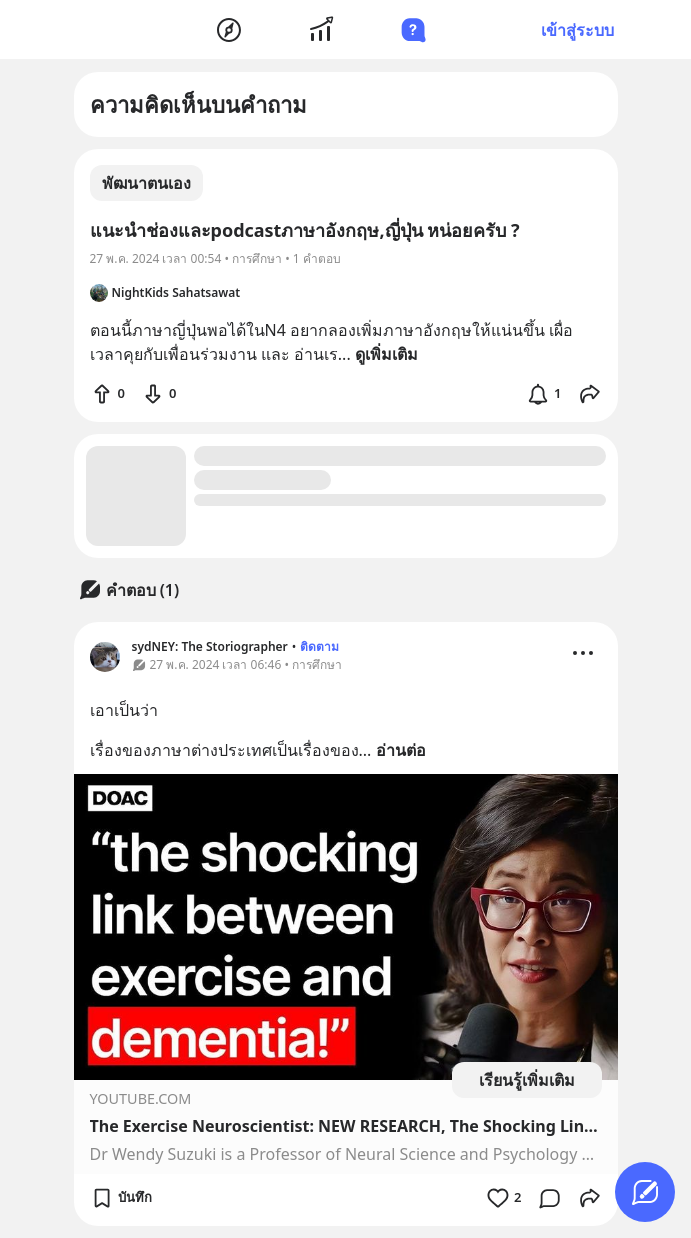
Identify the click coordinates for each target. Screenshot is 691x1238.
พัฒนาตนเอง (146, 183)
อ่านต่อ (401, 750)
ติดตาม (319, 646)
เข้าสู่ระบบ (577, 30)
